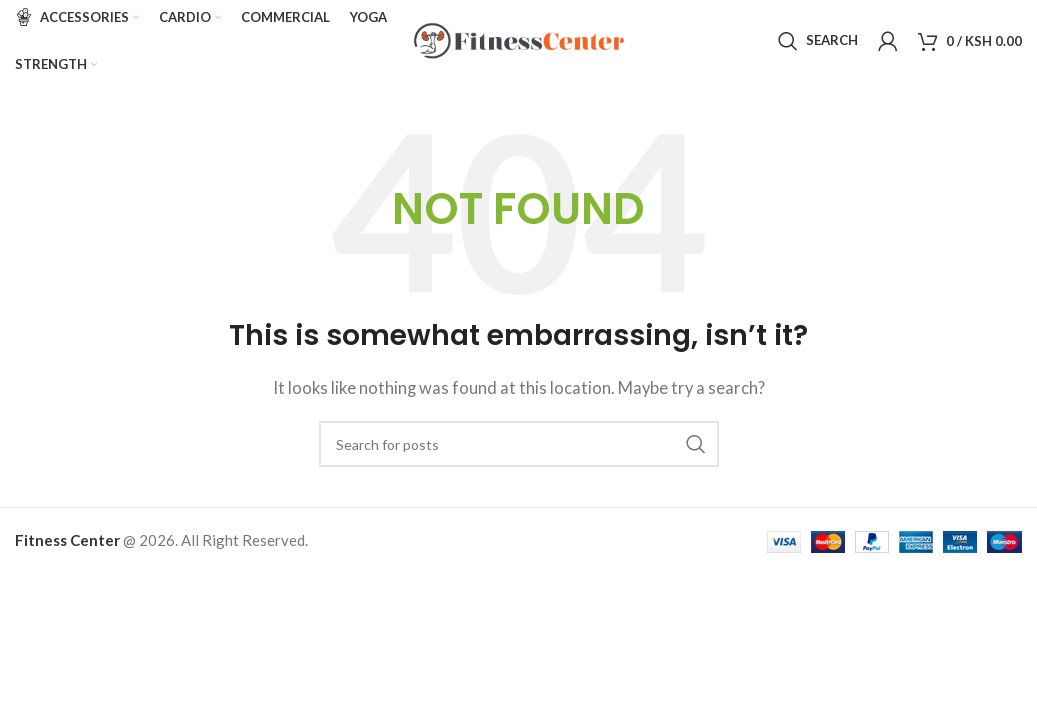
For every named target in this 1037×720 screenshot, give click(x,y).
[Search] (818, 45)
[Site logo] (519, 43)
